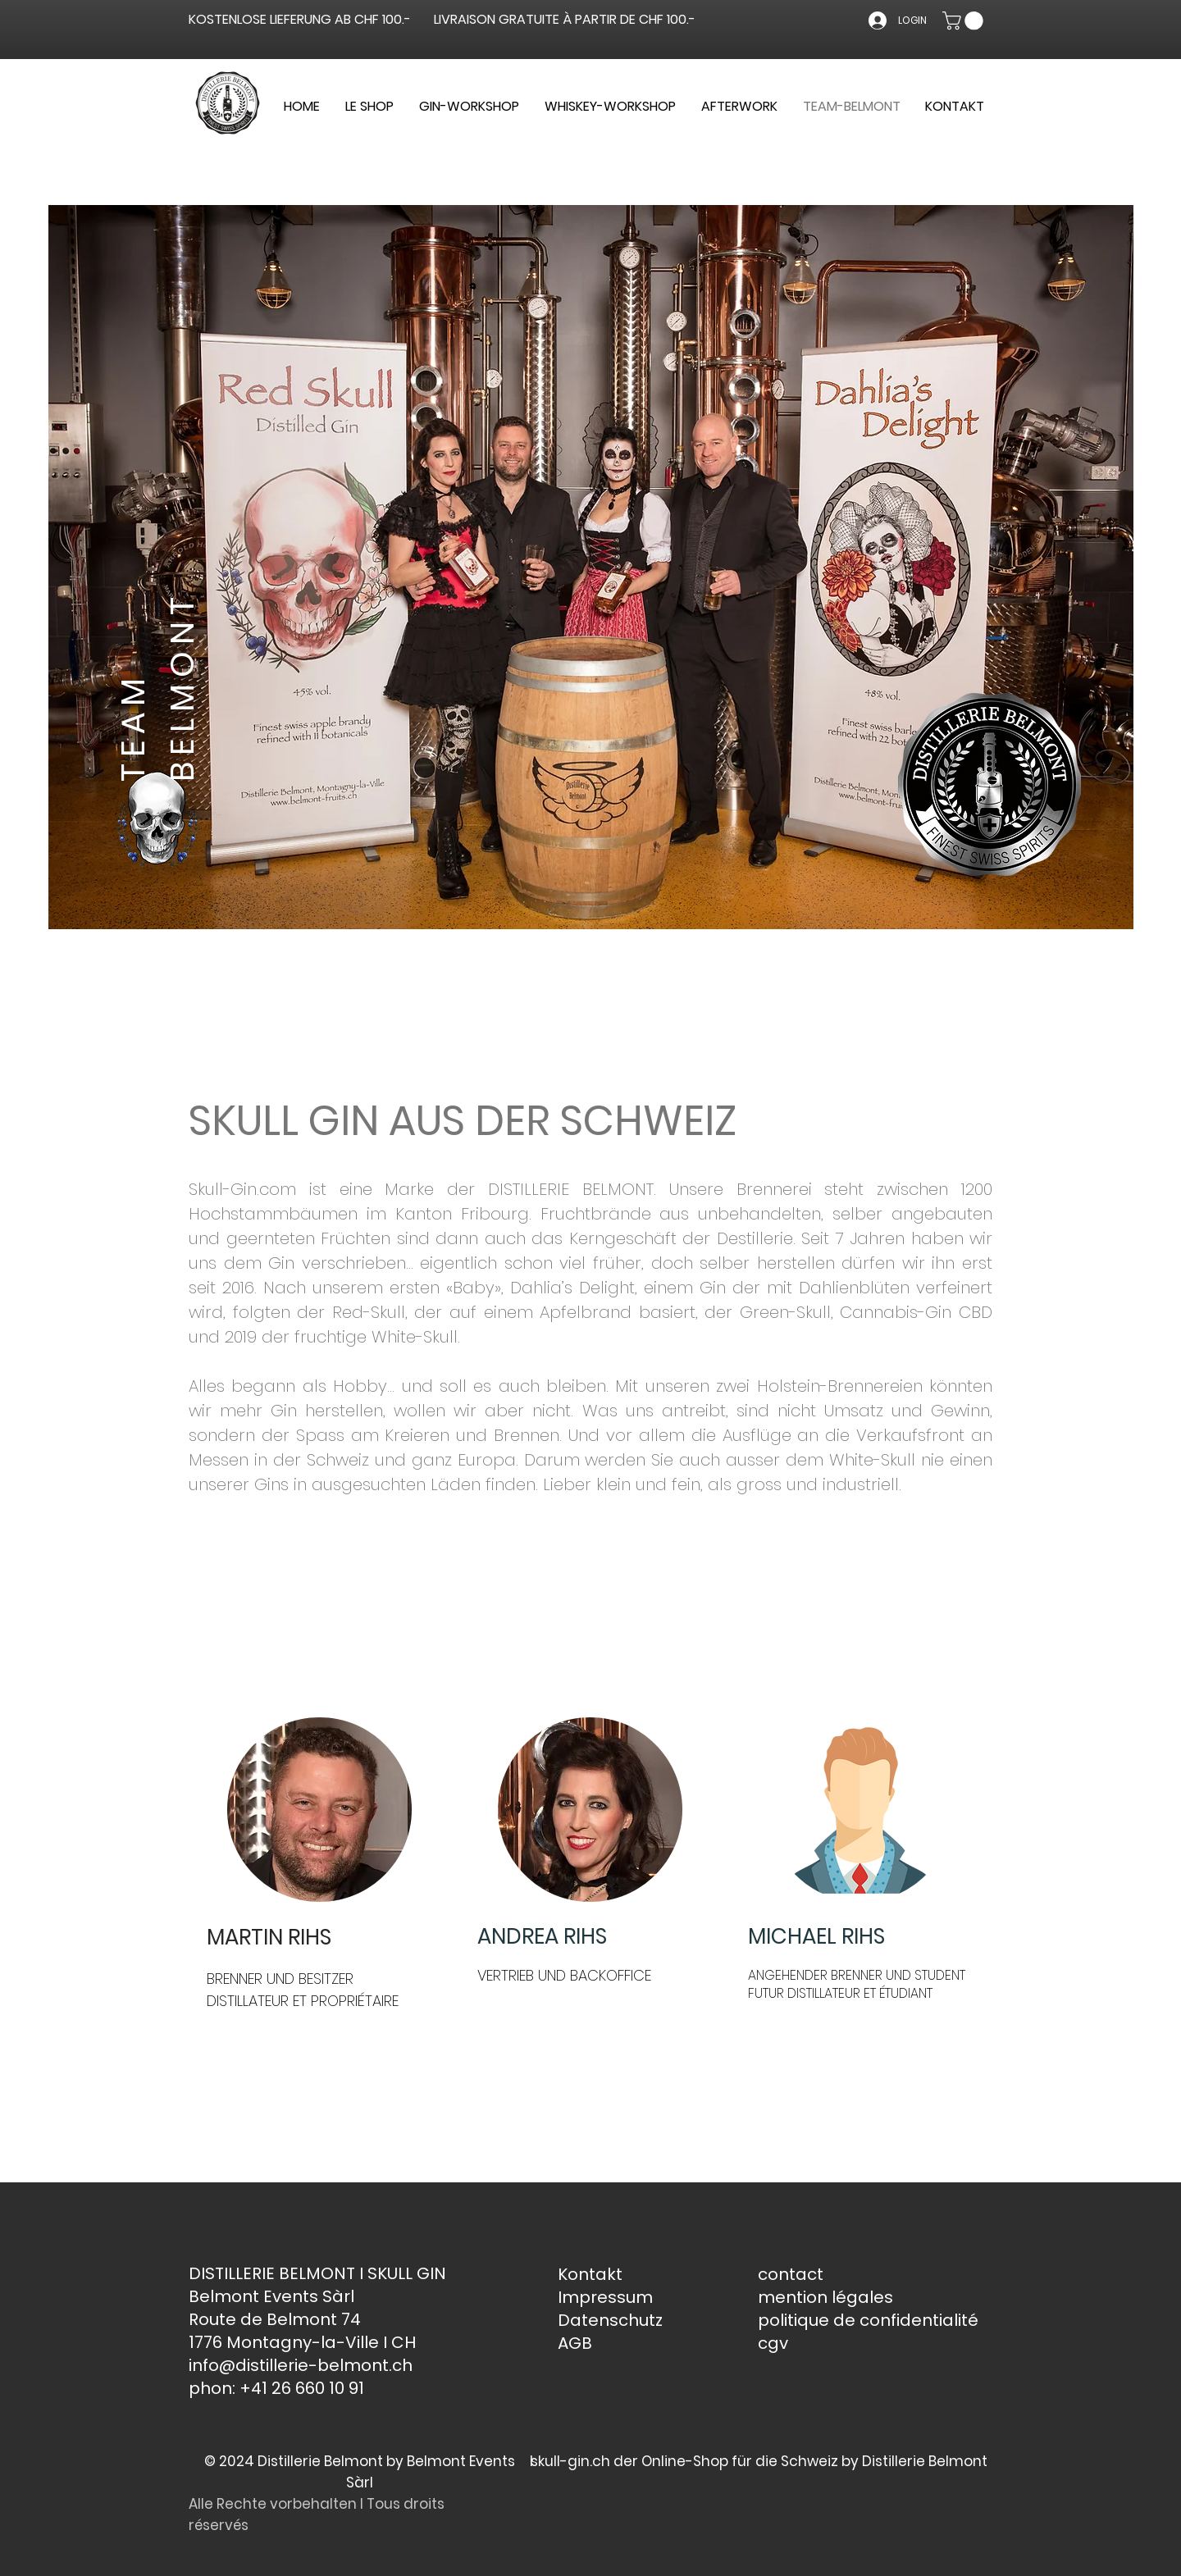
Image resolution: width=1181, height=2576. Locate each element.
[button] (964, 20)
